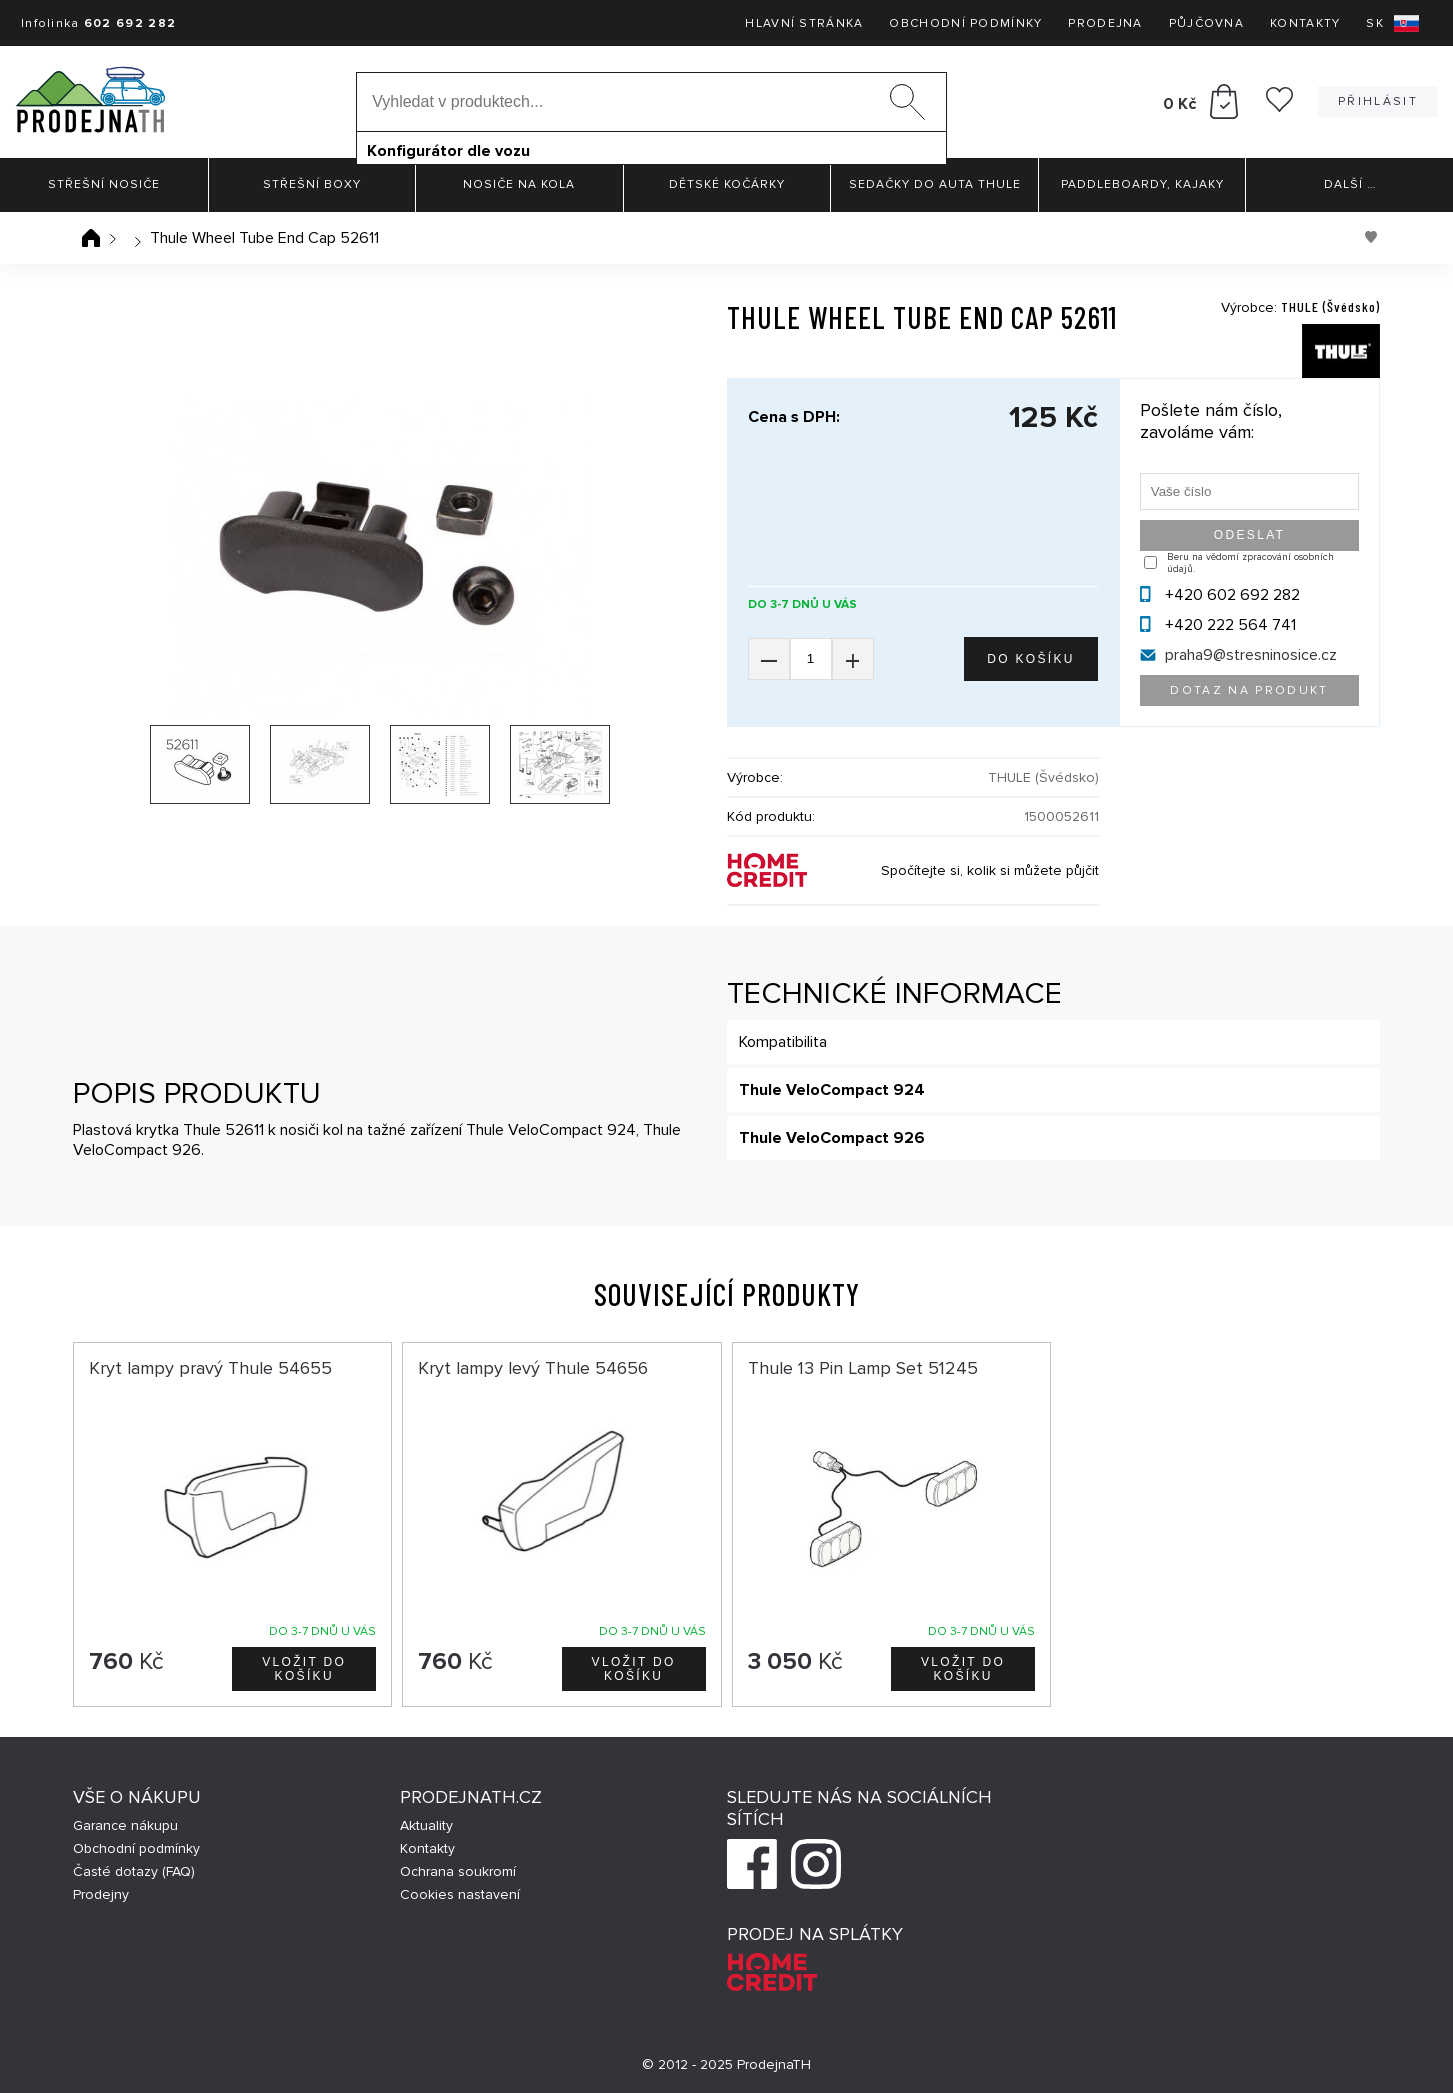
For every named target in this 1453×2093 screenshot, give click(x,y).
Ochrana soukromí (458, 1871)
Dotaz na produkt (1249, 690)
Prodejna (1105, 23)
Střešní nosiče (104, 184)
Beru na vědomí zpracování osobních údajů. (1250, 563)
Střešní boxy (312, 184)
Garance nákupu (125, 1825)
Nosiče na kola (519, 184)
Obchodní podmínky (965, 23)
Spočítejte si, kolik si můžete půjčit (990, 870)
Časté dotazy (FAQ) (134, 1871)
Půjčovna (1206, 23)
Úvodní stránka (91, 238)
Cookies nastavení (460, 1894)
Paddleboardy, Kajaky (1142, 184)
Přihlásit (1378, 101)
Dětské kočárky (727, 184)
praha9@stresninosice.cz (1251, 655)
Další (1350, 184)
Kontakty (1305, 23)
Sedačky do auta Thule (935, 184)
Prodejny (101, 1894)
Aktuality (426, 1825)
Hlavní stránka (804, 23)
